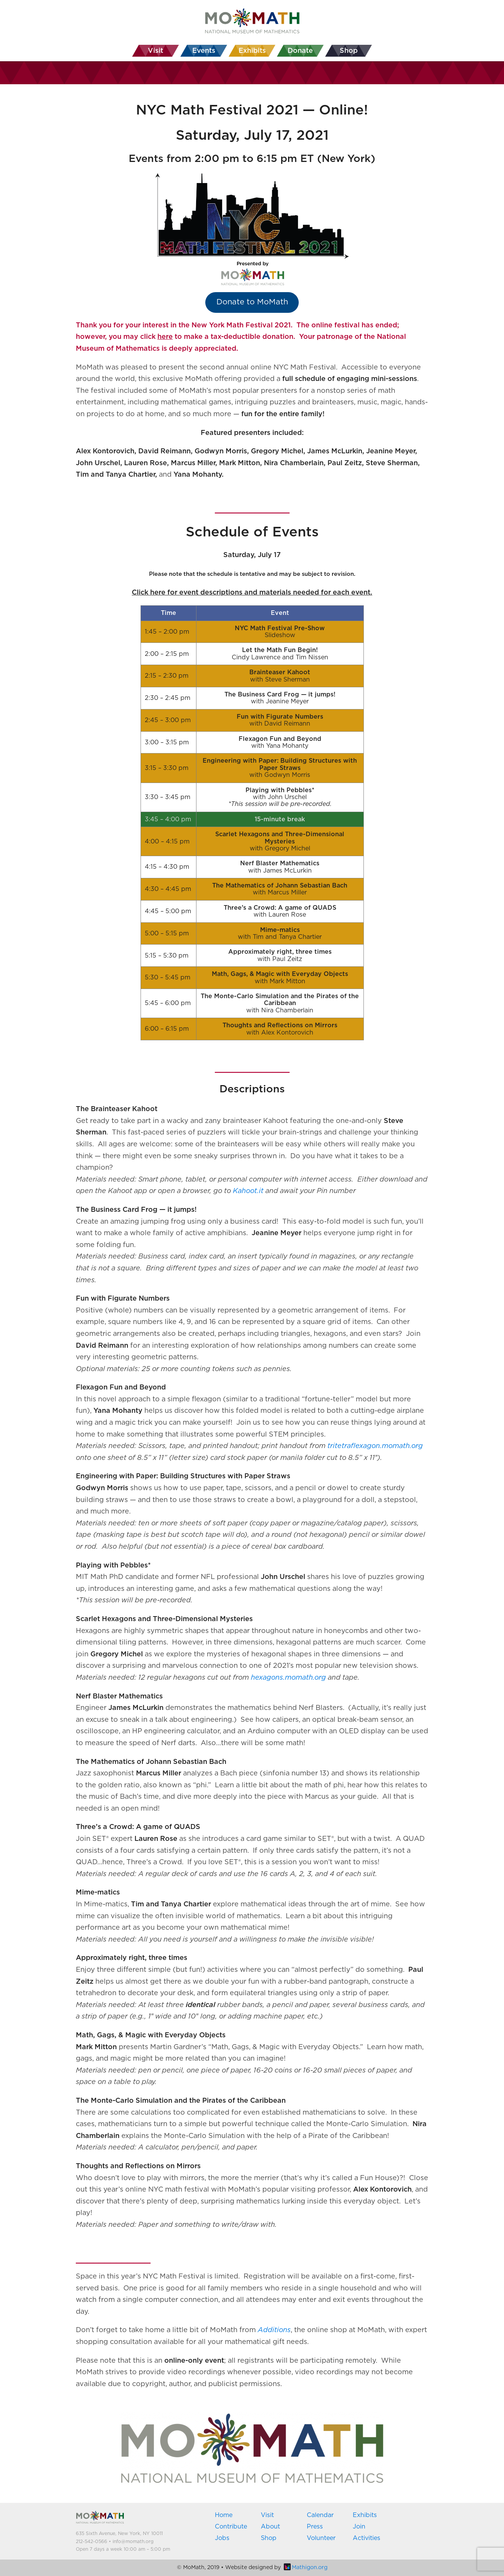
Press (315, 2527)
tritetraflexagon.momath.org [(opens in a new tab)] (375, 1446)
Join (359, 2527)
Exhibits (365, 2515)
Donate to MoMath (252, 302)
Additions (274, 2330)
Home (223, 2515)
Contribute (231, 2527)
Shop (269, 2538)
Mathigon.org (305, 2567)
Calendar (320, 2515)
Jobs (222, 2538)
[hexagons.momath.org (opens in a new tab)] (288, 1677)
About (270, 2527)
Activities (366, 2538)
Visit (267, 2515)
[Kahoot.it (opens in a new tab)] (248, 1191)
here (165, 336)
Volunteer (321, 2538)
